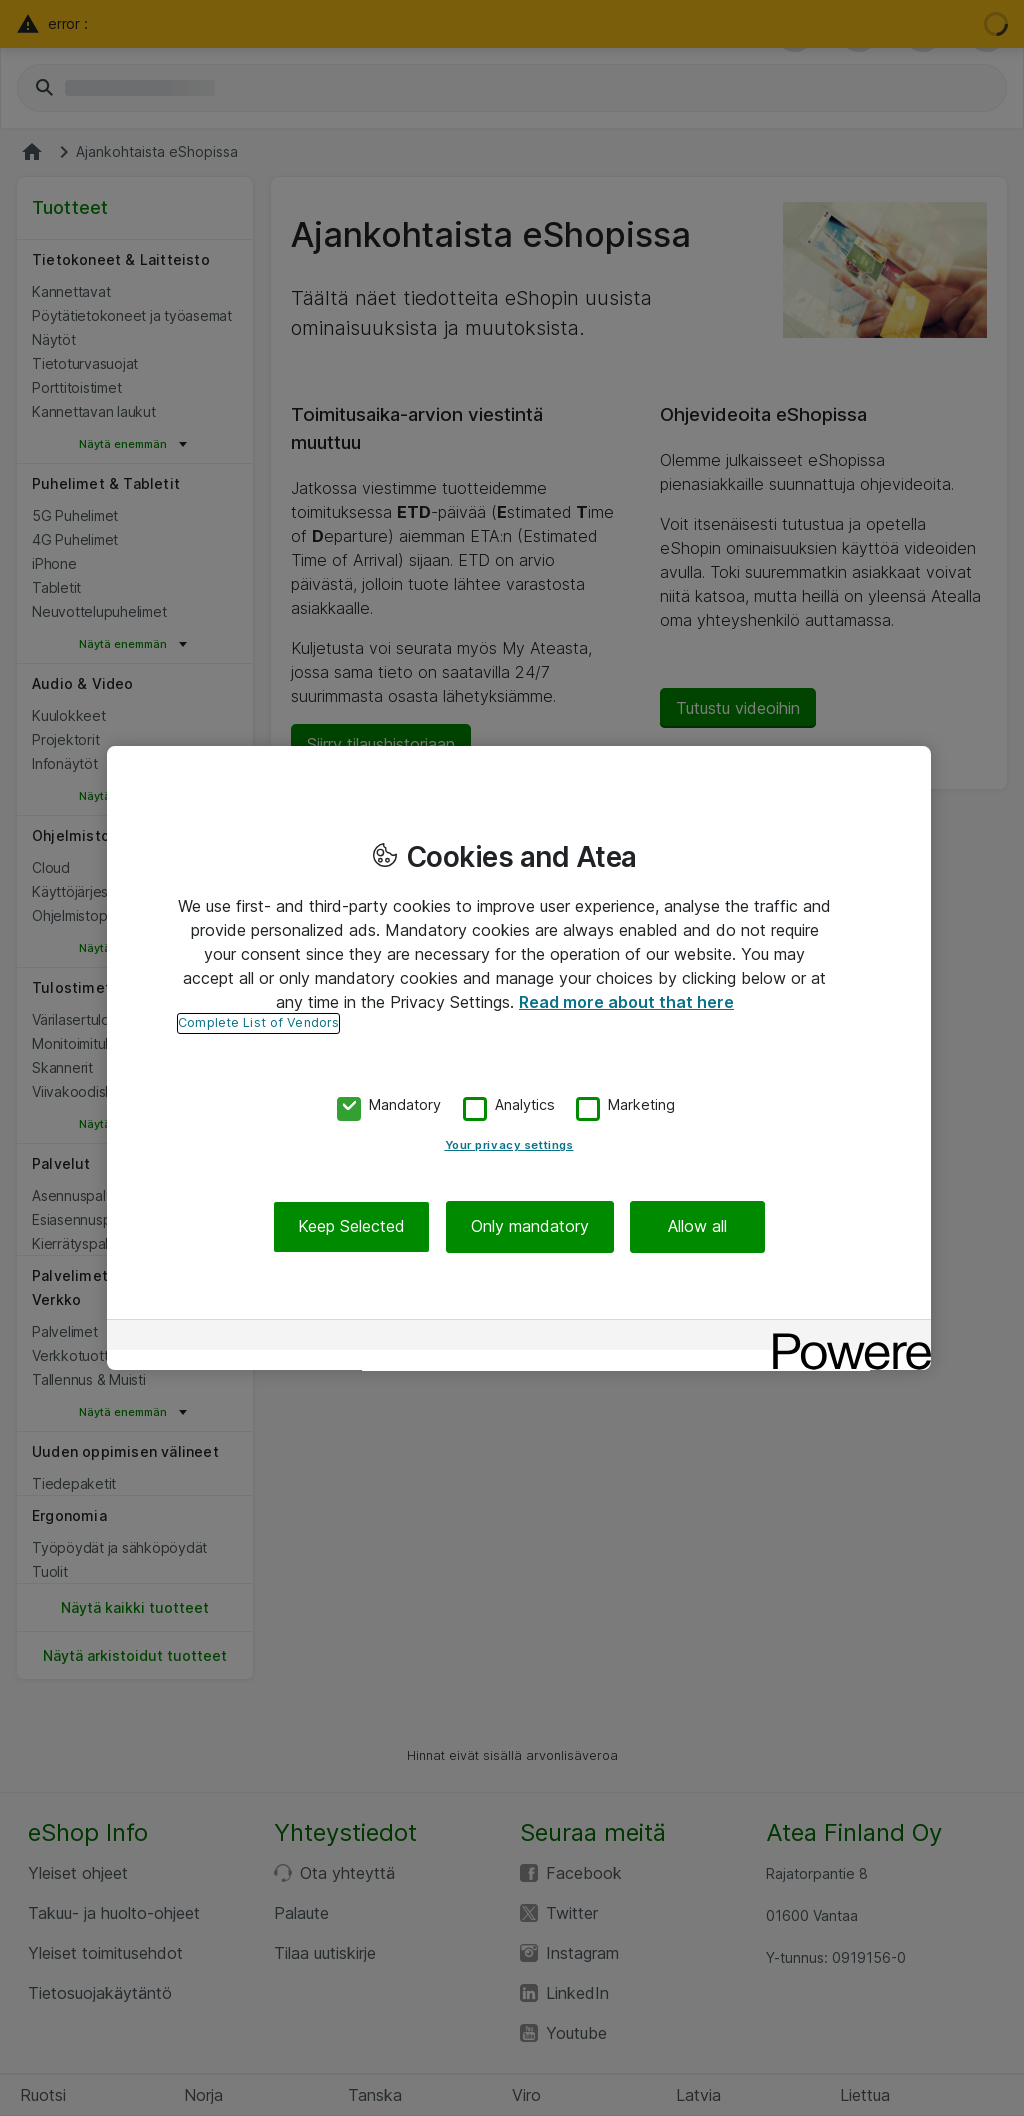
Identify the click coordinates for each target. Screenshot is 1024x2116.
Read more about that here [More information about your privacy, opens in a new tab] (626, 1002)
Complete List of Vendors (258, 1022)
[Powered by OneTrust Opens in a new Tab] (845, 1337)
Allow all (697, 1227)
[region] (519, 1058)
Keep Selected (351, 1227)
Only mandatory (530, 1227)
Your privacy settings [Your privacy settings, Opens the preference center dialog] (509, 1146)
